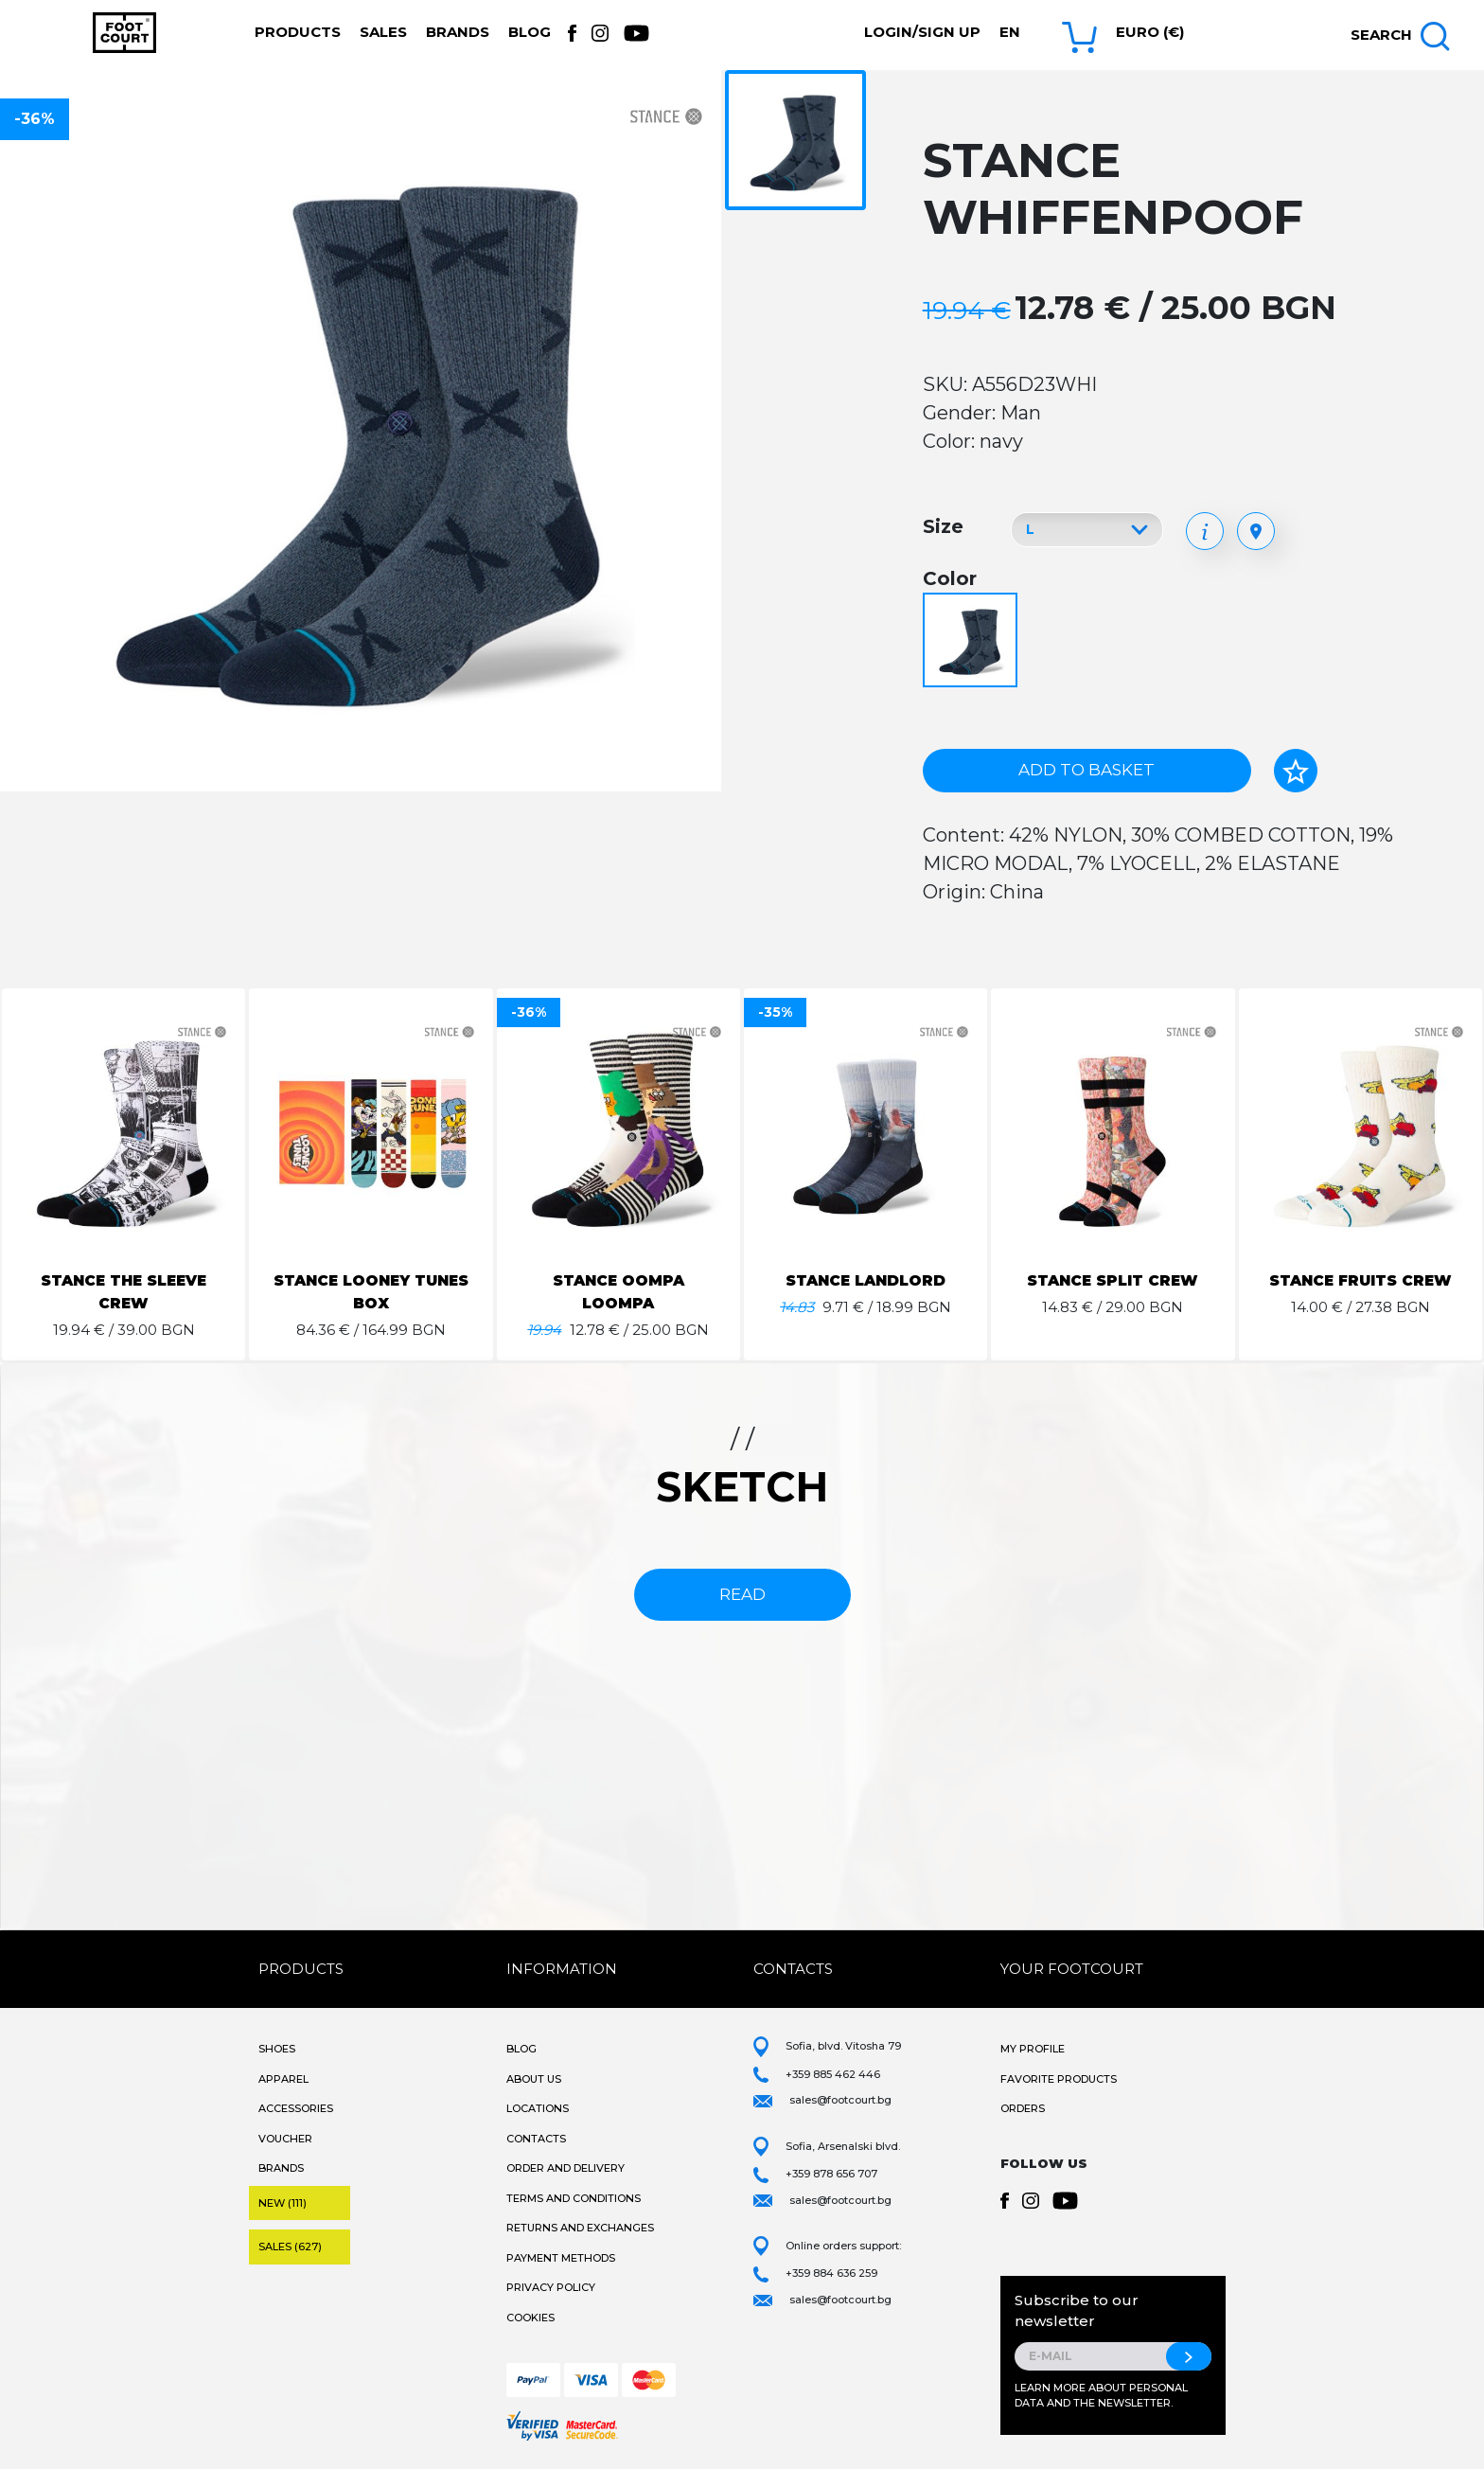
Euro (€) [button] (1150, 32)
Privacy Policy (550, 2287)
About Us (533, 2079)
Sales (383, 32)
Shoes (276, 2048)
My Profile (1032, 2048)
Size (943, 526)
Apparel (283, 2079)
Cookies (530, 2317)
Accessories (295, 2108)
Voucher (285, 2138)
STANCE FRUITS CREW (1360, 1280)
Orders (1022, 2108)
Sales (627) (290, 2246)
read (742, 1594)
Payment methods (560, 2258)
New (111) (282, 2203)
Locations (537, 2108)
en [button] (1009, 32)
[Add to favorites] (1295, 770)
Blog (529, 32)
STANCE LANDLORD (865, 1280)
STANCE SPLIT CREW (1112, 1280)
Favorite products (1058, 2079)
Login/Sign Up (922, 32)
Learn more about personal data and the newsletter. (1101, 2395)
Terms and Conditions (573, 2198)
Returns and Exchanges (580, 2227)
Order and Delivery (565, 2168)
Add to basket (1086, 769)
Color (950, 578)
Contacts (536, 2138)
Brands (457, 32)
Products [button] (298, 32)
